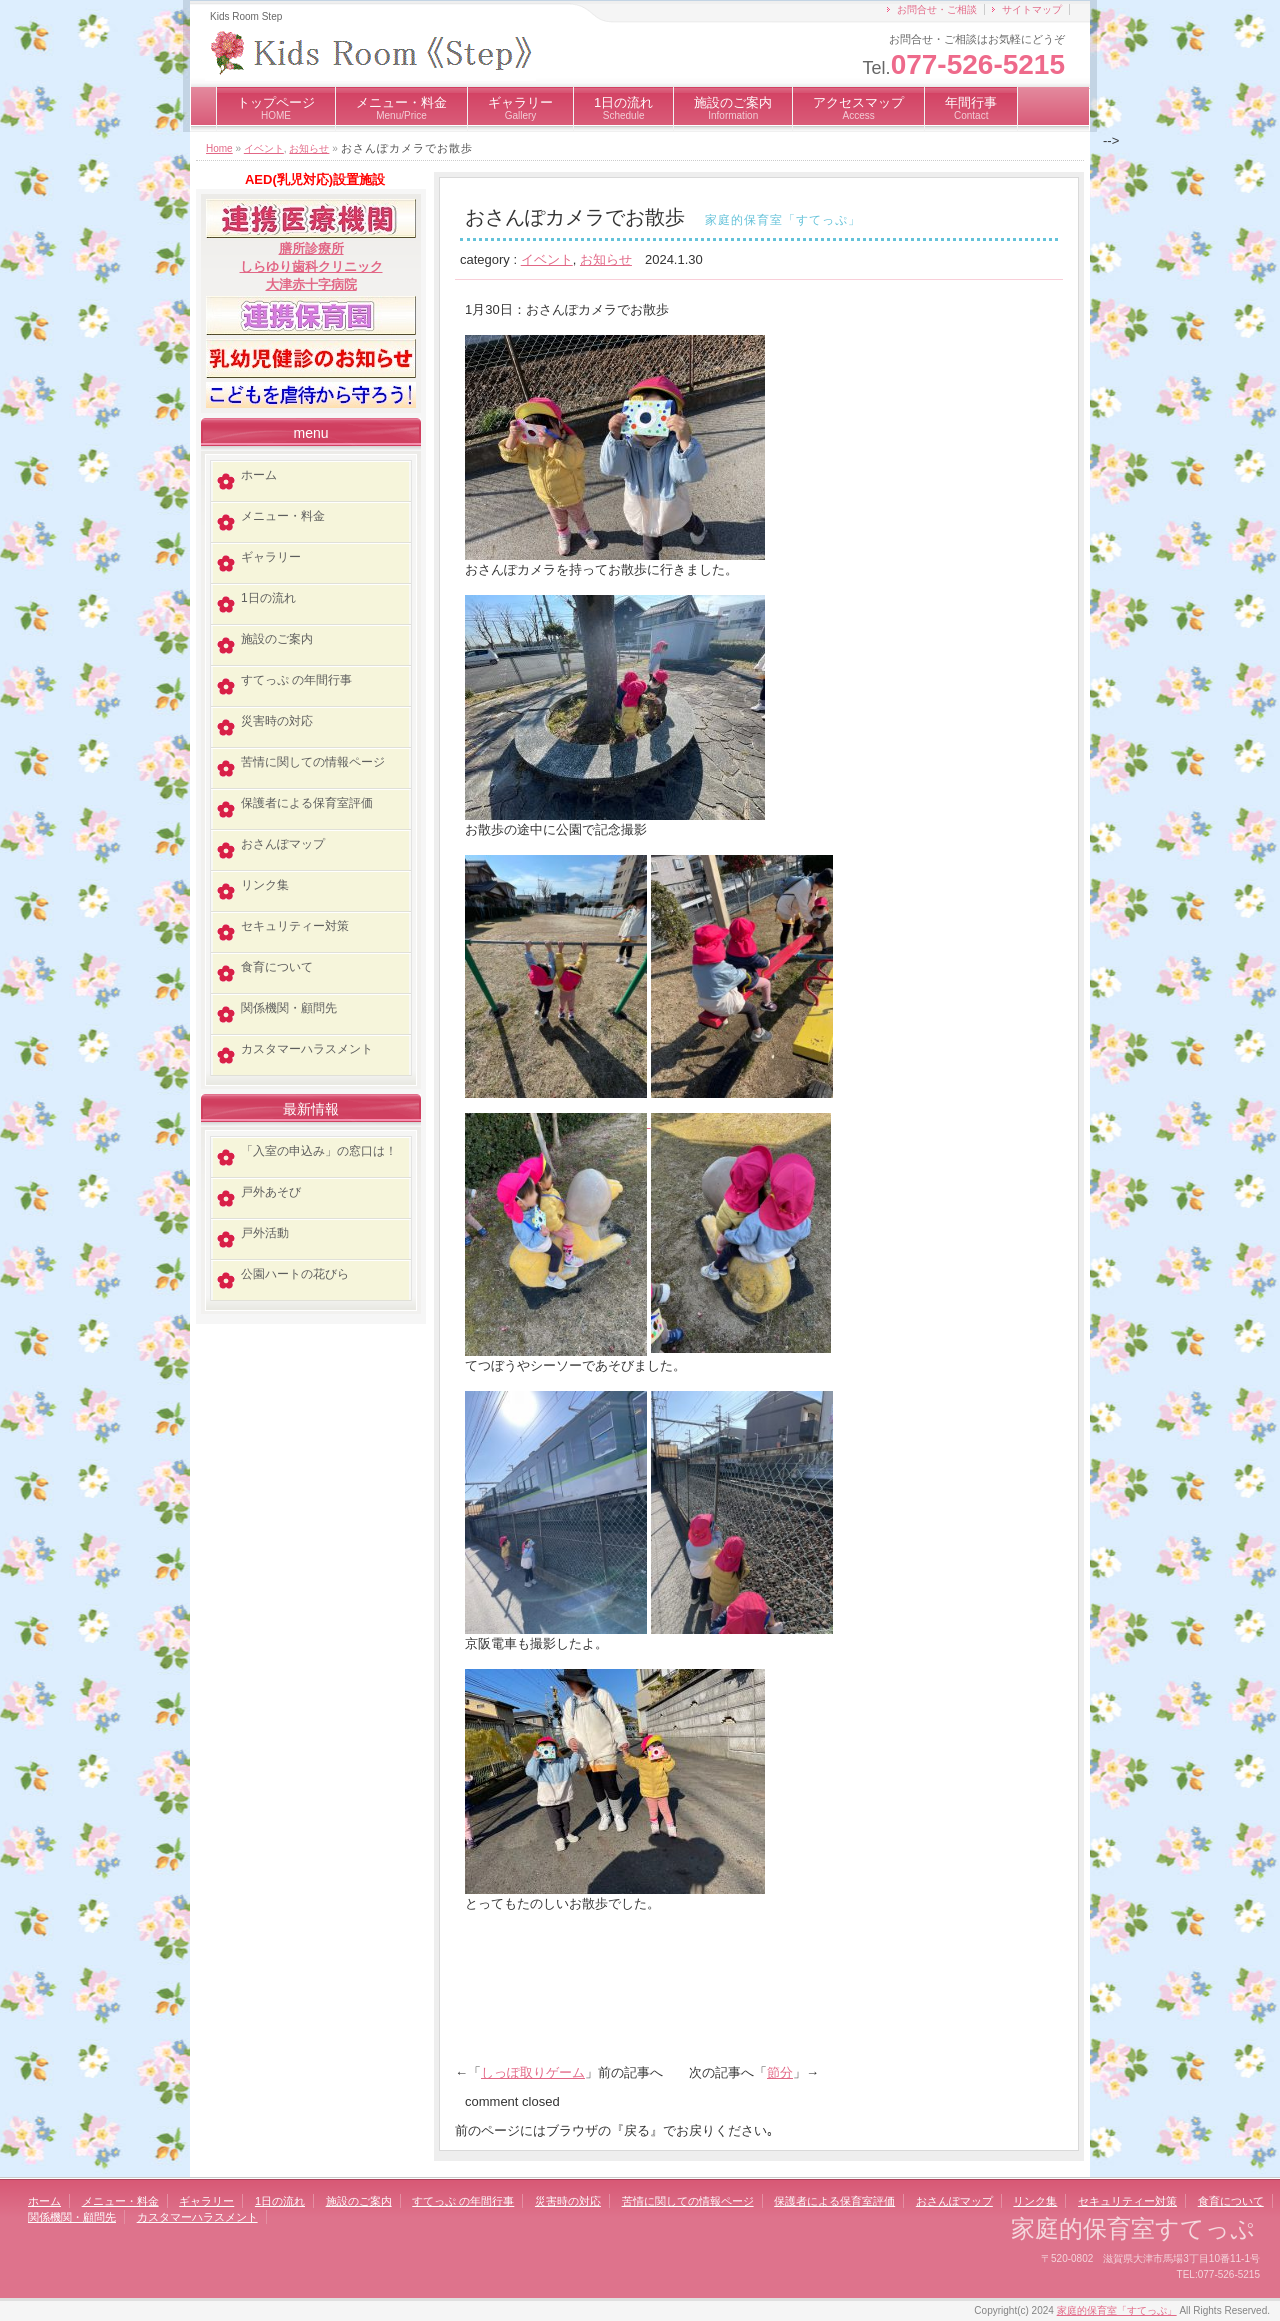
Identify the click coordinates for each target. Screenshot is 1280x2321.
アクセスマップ (858, 108)
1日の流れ (623, 108)
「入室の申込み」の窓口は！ (319, 1151)
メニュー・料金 (401, 108)
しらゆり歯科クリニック (311, 266)
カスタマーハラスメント (307, 1049)
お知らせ (309, 148)
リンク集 (265, 885)
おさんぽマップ (283, 844)
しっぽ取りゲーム (533, 2072)
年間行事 (971, 108)
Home (219, 148)
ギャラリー (520, 108)
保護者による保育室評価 (307, 803)
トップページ (276, 108)
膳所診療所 (311, 248)
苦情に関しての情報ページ (313, 762)
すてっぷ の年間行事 (296, 680)
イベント (264, 148)
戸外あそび (271, 1192)
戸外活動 (265, 1233)
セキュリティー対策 (295, 926)
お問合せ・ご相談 (937, 9)
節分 (780, 2072)
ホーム (259, 475)
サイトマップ (1032, 9)
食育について (277, 967)
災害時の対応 (277, 721)
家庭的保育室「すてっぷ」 (1117, 2310)
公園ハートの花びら (295, 1274)
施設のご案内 (733, 108)
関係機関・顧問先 (289, 1008)
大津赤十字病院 (311, 284)
